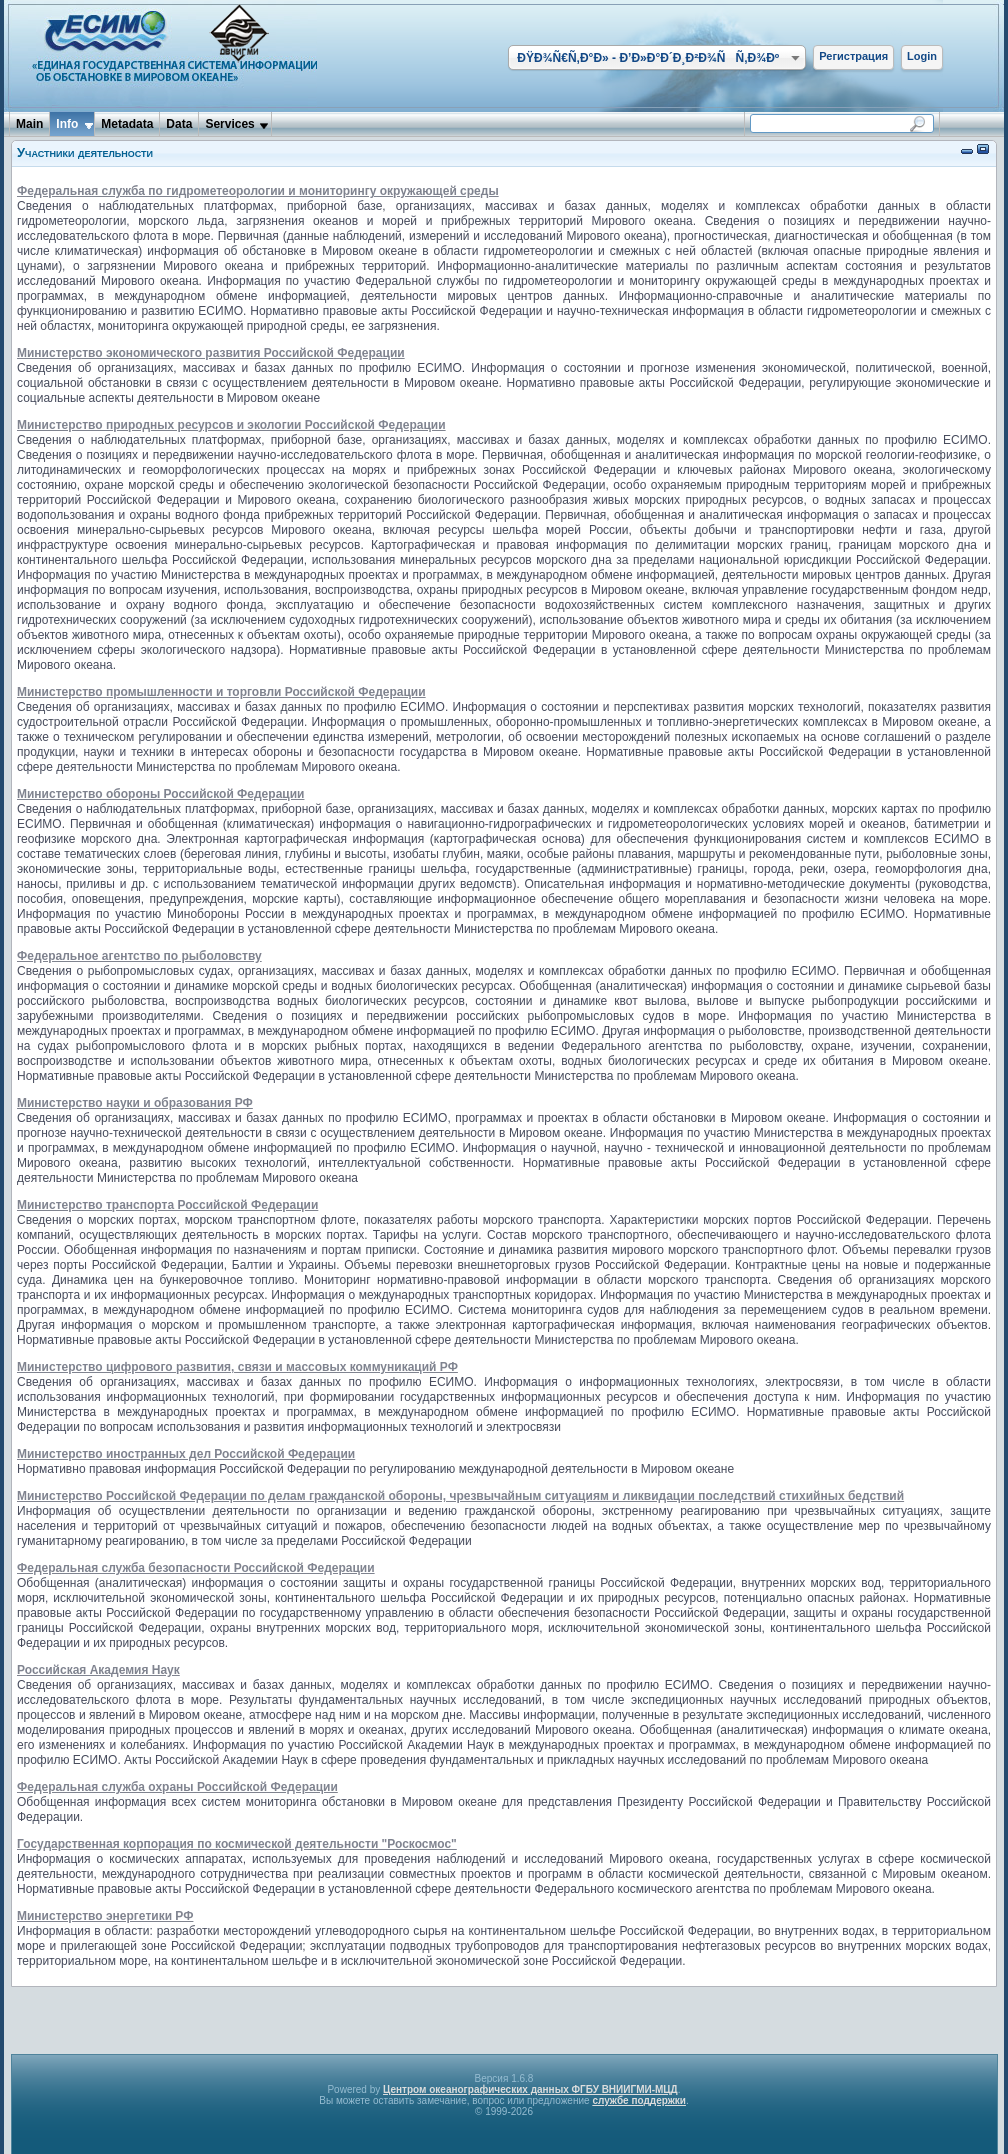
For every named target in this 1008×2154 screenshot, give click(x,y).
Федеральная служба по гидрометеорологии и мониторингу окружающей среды (258, 191)
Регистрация (853, 56)
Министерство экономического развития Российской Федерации (211, 353)
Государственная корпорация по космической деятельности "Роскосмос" (237, 1844)
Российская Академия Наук (98, 1670)
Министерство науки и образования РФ (135, 1103)
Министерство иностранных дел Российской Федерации (186, 1454)
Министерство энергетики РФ (105, 1916)
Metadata (127, 124)
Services (229, 124)
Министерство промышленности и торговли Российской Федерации (221, 692)
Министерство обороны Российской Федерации (160, 794)
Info (67, 124)
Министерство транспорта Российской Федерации (167, 1205)
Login (922, 56)
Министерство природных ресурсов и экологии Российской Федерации (231, 425)
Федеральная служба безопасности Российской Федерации (196, 1568)
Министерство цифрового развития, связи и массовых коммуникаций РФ (237, 1367)
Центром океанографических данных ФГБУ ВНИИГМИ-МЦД (530, 2089)
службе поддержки (639, 2100)
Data (179, 124)
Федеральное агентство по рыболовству (139, 956)
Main (29, 124)
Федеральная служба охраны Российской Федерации (177, 1787)
